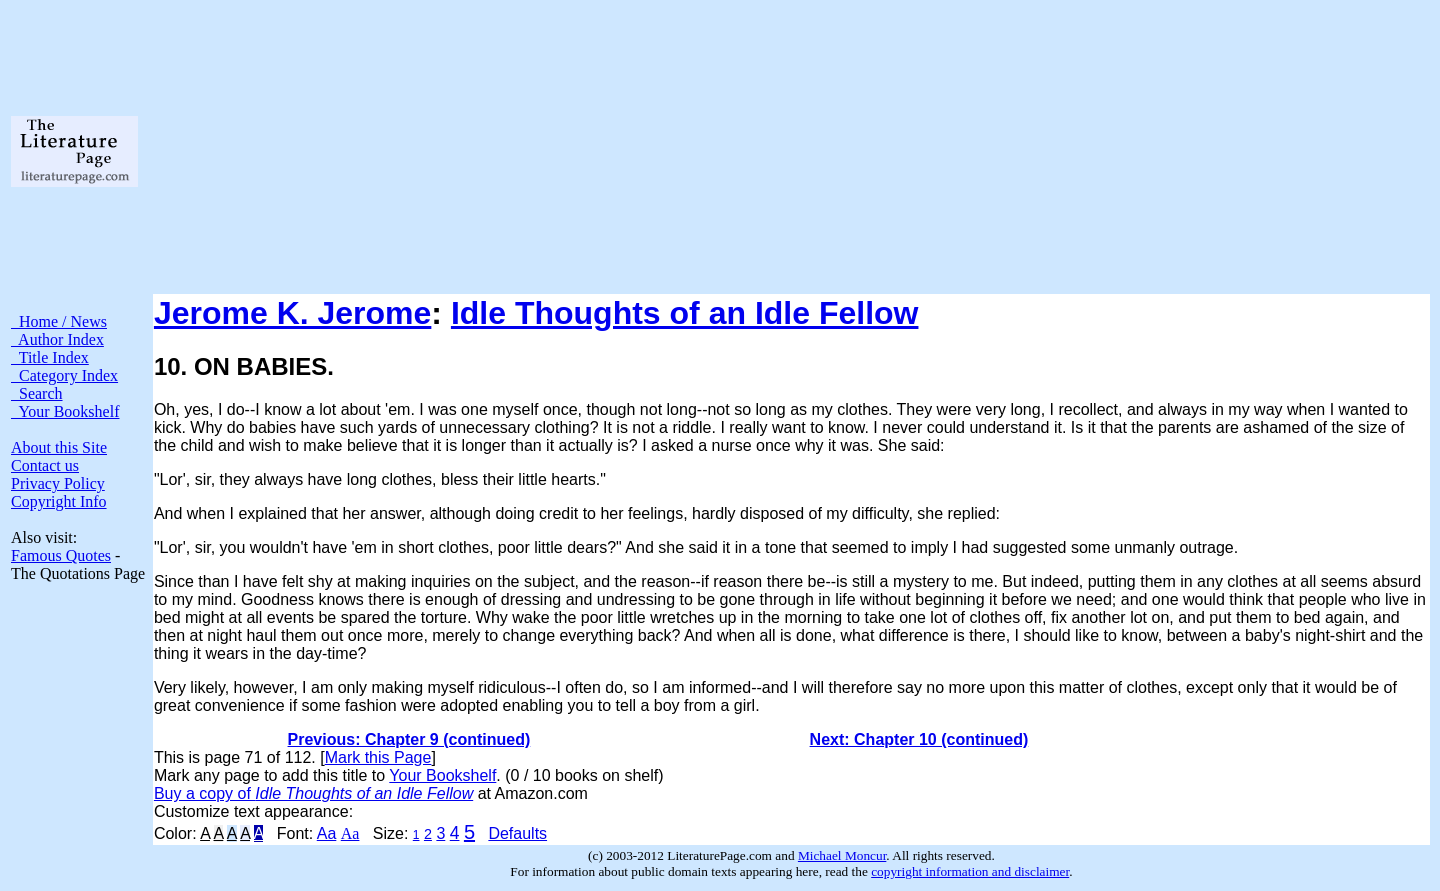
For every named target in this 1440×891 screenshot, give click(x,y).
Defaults (517, 833)
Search (37, 393)
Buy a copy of (313, 793)
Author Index (57, 339)
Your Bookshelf (65, 411)
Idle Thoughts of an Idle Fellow (685, 313)
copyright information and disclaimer (970, 871)
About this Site (59, 447)
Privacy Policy (58, 483)
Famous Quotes (61, 555)
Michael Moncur (842, 855)
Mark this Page (378, 757)
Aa (327, 833)
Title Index (50, 357)
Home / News (59, 321)
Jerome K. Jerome (292, 313)
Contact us (45, 465)
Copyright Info (59, 501)
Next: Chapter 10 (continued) (919, 739)
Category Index (64, 375)
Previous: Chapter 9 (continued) (409, 739)
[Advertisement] (791, 151)
